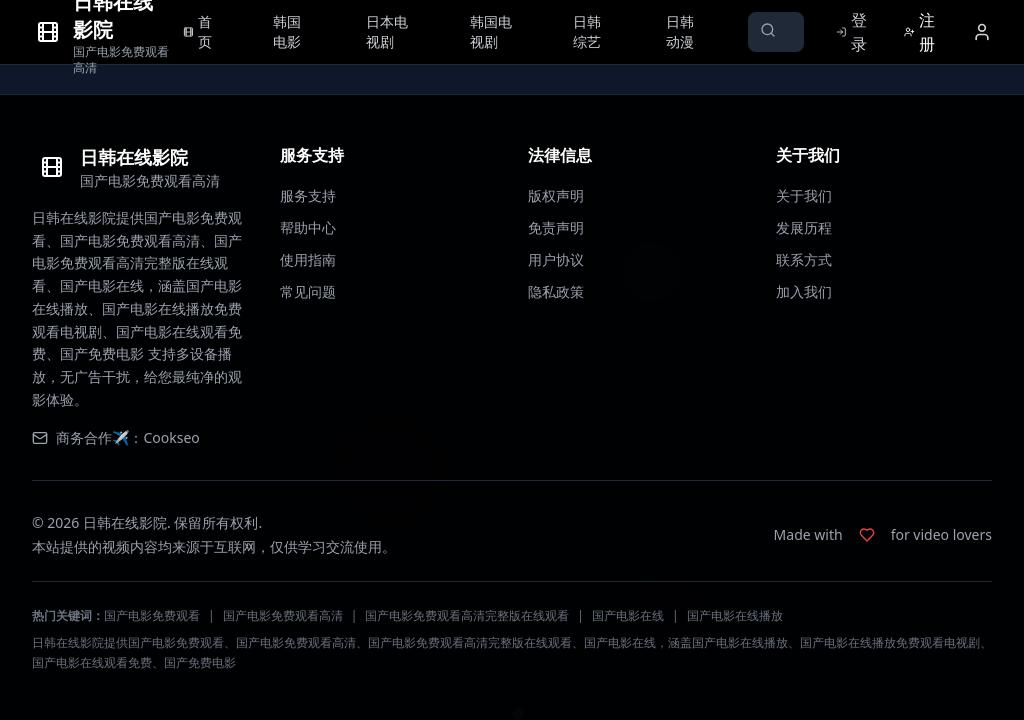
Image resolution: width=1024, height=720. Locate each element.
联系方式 (804, 259)
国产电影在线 (628, 615)
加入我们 (804, 291)
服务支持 (308, 195)
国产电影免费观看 (152, 615)
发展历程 (804, 227)
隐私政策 (556, 291)
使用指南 (308, 259)
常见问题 (308, 291)
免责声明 (556, 227)
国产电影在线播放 (735, 615)
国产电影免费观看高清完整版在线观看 (467, 615)
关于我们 (804, 195)
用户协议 (556, 259)
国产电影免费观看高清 (283, 615)
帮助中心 (308, 227)
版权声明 (556, 195)
